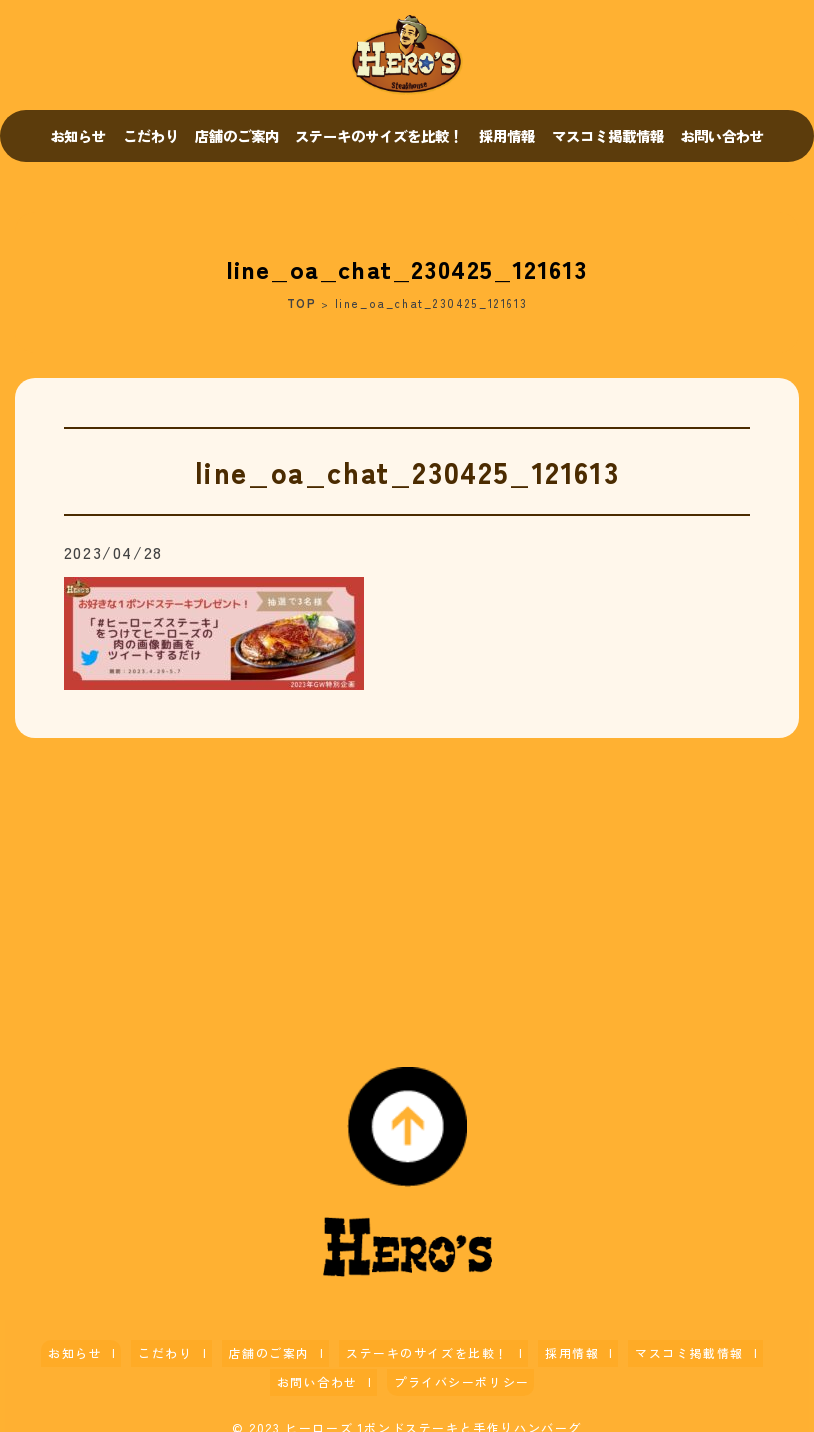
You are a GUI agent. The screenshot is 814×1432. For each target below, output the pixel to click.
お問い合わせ (722, 135)
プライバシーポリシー (402, 1370)
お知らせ (78, 135)
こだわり (151, 135)
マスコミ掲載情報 (608, 135)
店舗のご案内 (237, 135)
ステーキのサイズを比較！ (379, 135)
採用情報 (507, 135)
